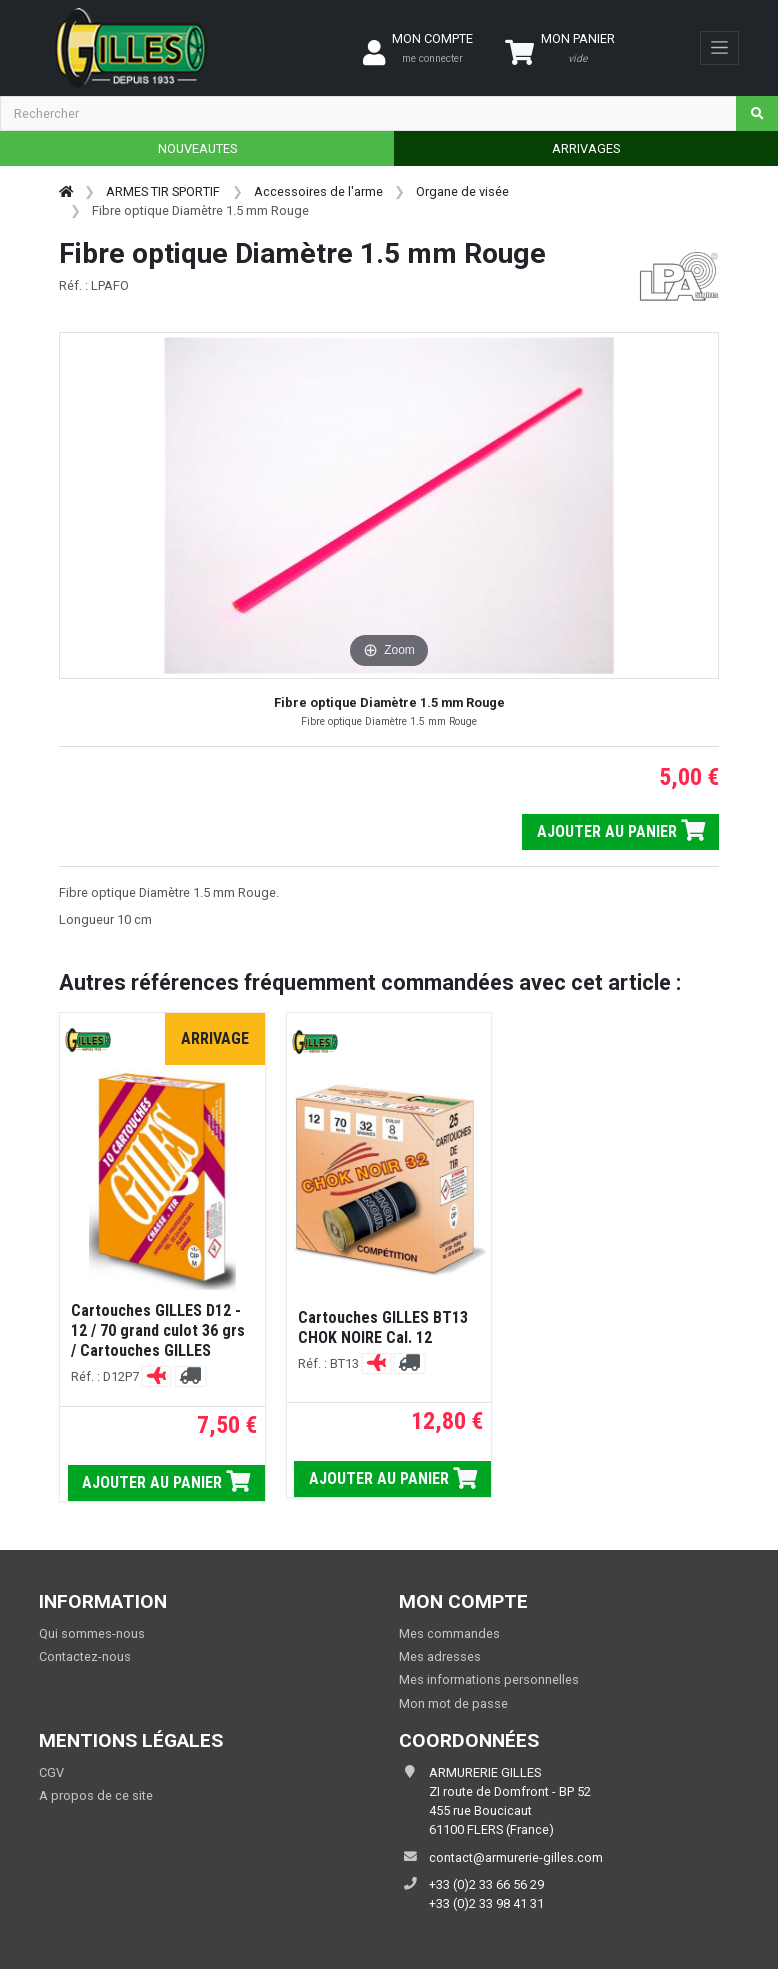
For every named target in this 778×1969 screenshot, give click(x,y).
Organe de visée (462, 191)
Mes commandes (449, 1633)
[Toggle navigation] (719, 48)
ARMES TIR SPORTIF (163, 191)
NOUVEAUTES (197, 148)
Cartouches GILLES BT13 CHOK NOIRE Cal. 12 (383, 1327)
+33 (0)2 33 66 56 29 (486, 1884)
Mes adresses (440, 1656)
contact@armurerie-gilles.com (516, 1857)
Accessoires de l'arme (318, 191)
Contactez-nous (85, 1656)
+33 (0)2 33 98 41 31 (486, 1903)
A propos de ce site (96, 1795)
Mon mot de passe (453, 1703)
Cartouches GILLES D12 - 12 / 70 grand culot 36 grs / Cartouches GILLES (158, 1330)
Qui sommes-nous (92, 1633)
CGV (51, 1772)
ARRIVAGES (586, 148)
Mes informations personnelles (489, 1679)
